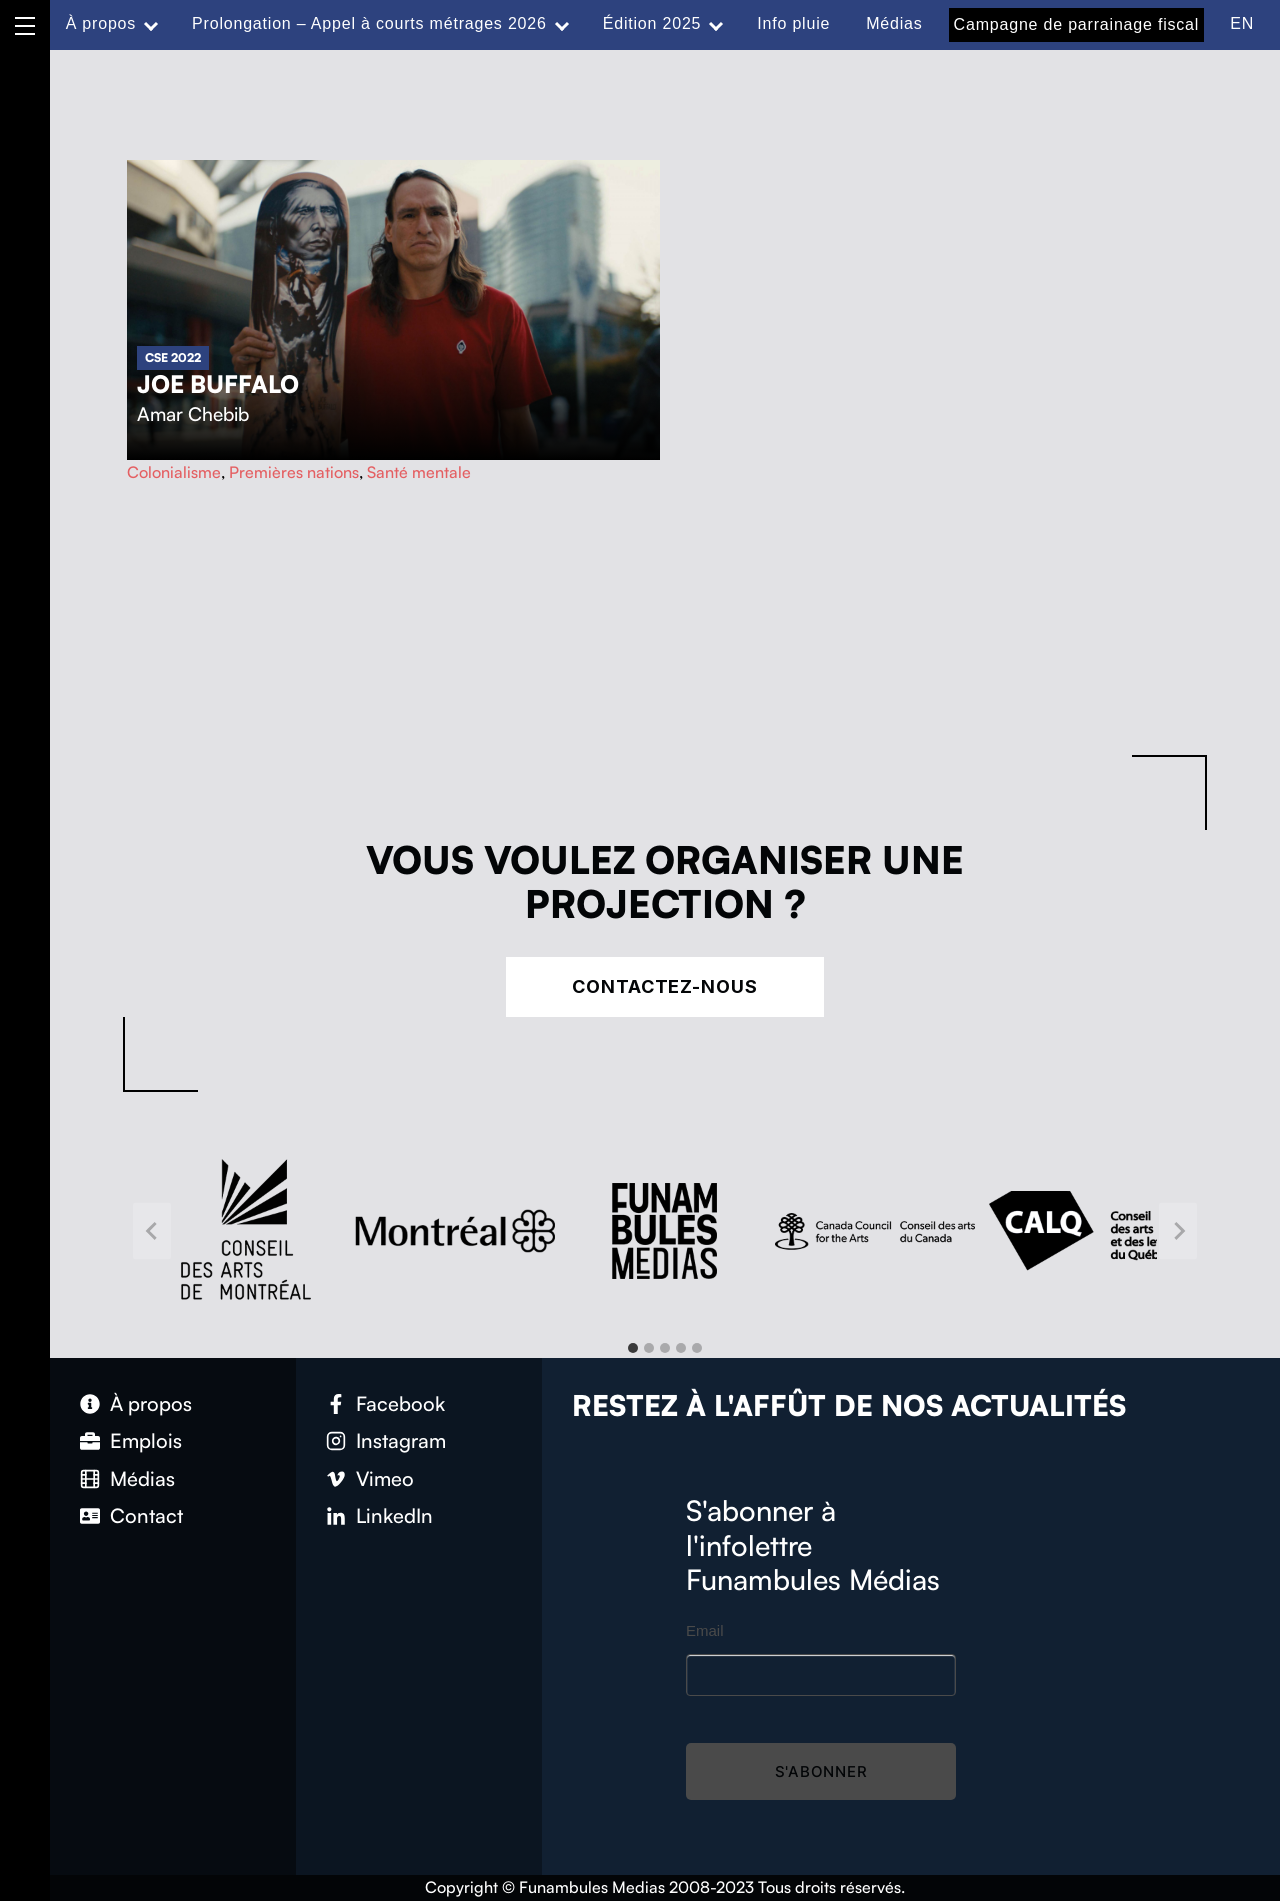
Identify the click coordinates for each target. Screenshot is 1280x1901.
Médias (894, 23)
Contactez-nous (665, 986)
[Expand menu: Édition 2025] (716, 24)
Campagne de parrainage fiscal (1077, 24)
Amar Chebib (193, 414)
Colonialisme (174, 472)
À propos (101, 23)
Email (705, 1630)
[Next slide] (1178, 1230)
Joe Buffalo (218, 384)
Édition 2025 (652, 23)
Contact (146, 1515)
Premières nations (294, 472)
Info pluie (793, 23)
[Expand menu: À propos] (151, 24)
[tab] (633, 1348)
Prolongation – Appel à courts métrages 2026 (369, 23)
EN (1242, 23)
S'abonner (821, 1771)
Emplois (146, 1440)
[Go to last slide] (152, 1230)
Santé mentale (419, 472)
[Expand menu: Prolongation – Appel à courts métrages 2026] (562, 24)
